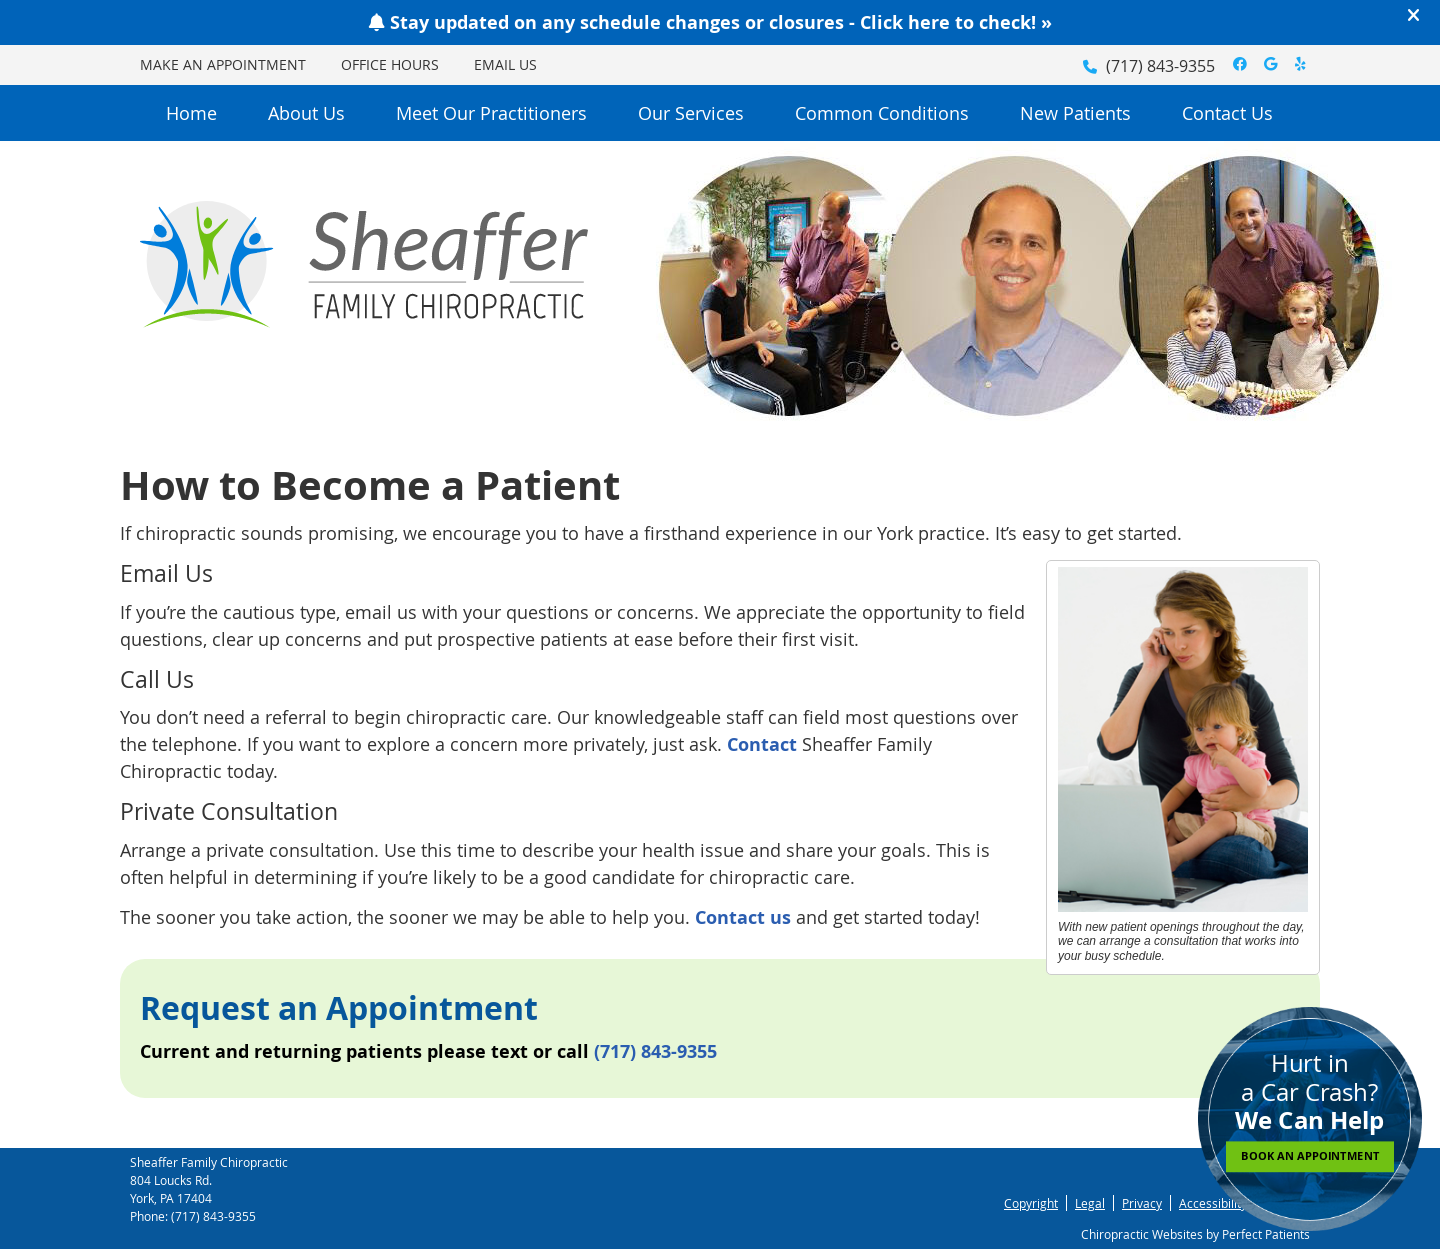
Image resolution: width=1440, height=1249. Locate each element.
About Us (306, 113)
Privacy (1142, 1203)
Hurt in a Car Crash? (1310, 1109)
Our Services (691, 113)
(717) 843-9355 (1160, 66)
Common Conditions (882, 113)
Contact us (743, 917)
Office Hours (390, 64)
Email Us (505, 64)
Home (191, 113)
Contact (762, 744)
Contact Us (1227, 113)
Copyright (1031, 1203)
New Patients (1075, 113)
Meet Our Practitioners (491, 113)
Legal (1090, 1203)
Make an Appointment (223, 64)
